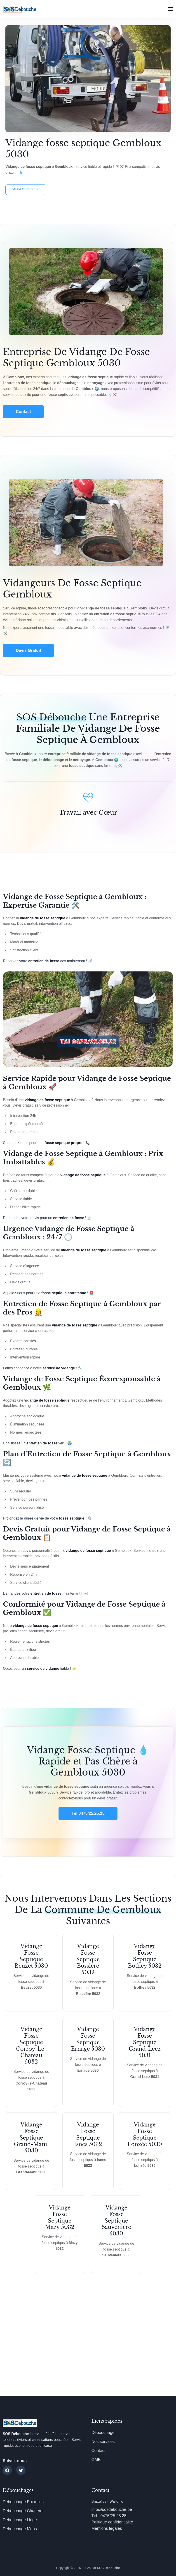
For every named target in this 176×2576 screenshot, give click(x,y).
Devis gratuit (28, 650)
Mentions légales (107, 2528)
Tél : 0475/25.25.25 (109, 2516)
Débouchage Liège (20, 2520)
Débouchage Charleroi (23, 2511)
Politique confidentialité (112, 2522)
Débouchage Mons (20, 2529)
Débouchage (103, 2432)
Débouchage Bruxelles (23, 2502)
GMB (96, 2459)
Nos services (103, 2441)
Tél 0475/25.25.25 (87, 1813)
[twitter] (20, 2470)
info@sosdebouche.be (112, 2509)
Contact (23, 411)
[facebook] (7, 2470)
